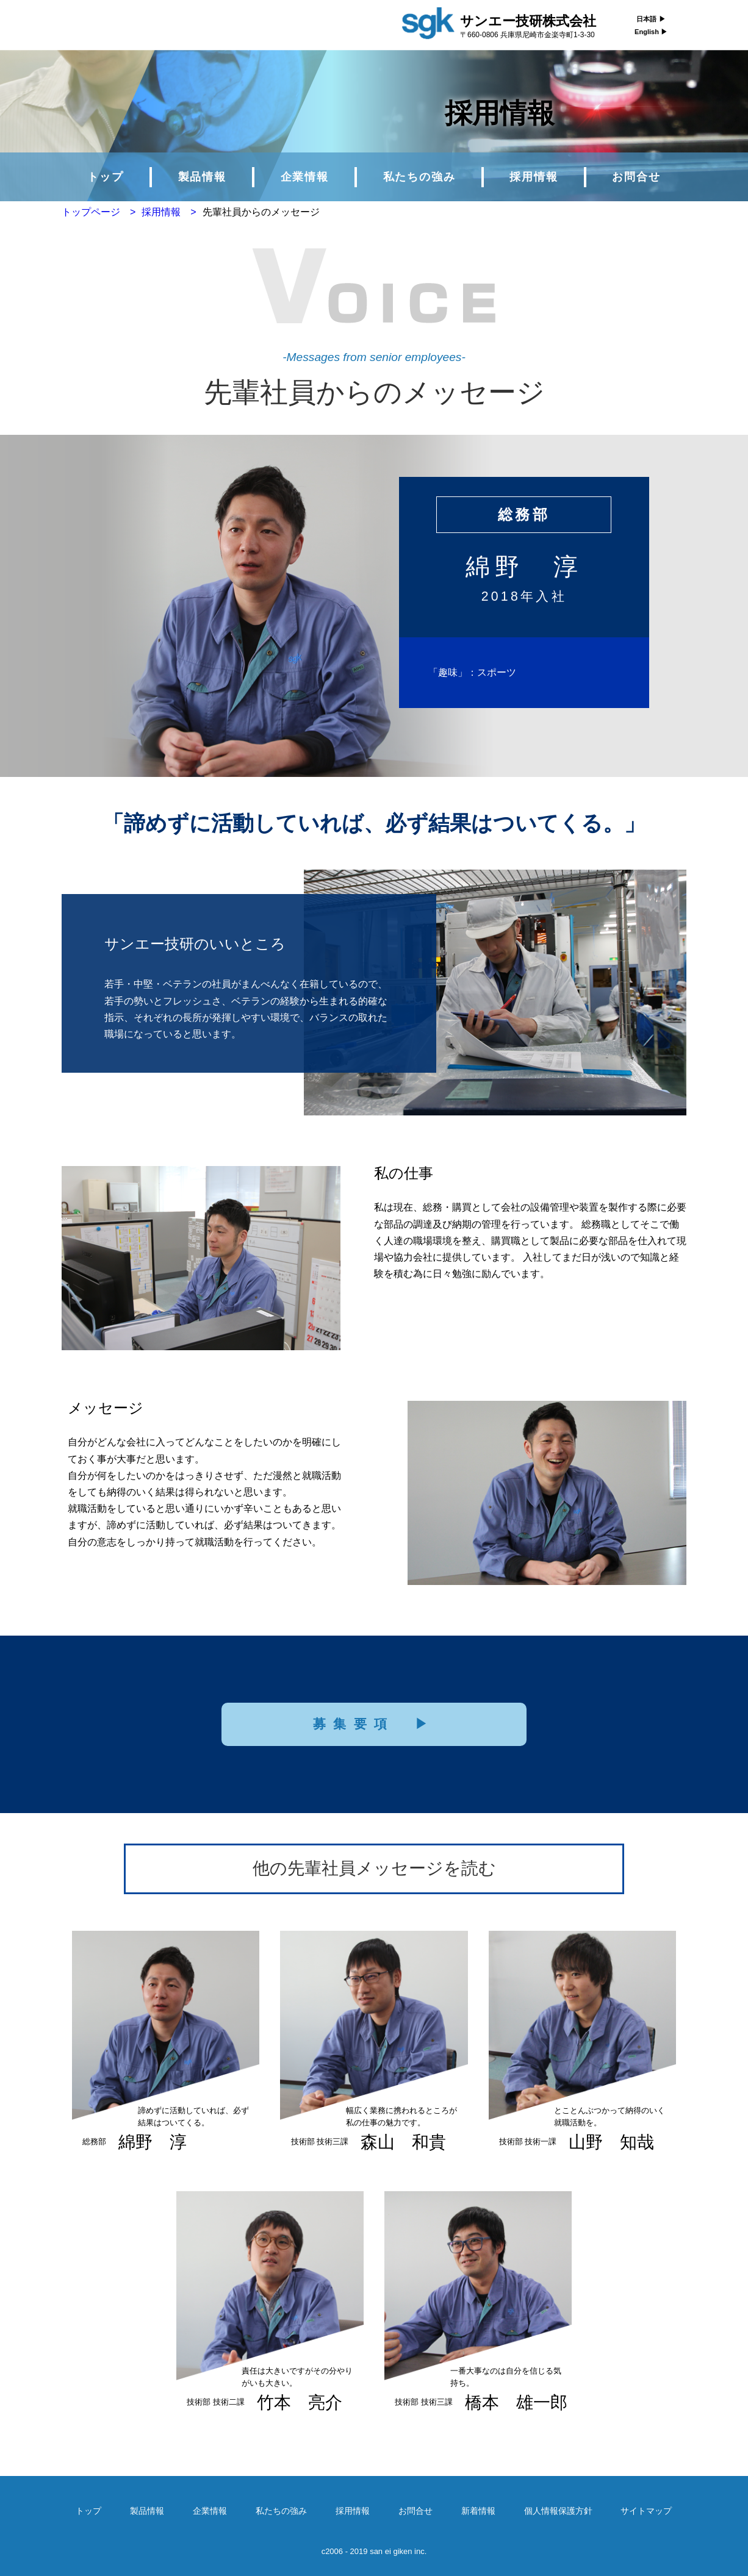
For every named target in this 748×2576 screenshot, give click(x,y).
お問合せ (636, 176)
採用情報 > (169, 212)
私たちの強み (419, 176)
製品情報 (202, 176)
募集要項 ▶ (374, 1724)
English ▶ (651, 31)
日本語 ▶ (650, 19)
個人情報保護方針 (558, 2511)
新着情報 (478, 2511)
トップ (105, 176)
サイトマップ (646, 2511)
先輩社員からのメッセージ (261, 212)
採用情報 (533, 176)
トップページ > (98, 212)
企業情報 (305, 176)
